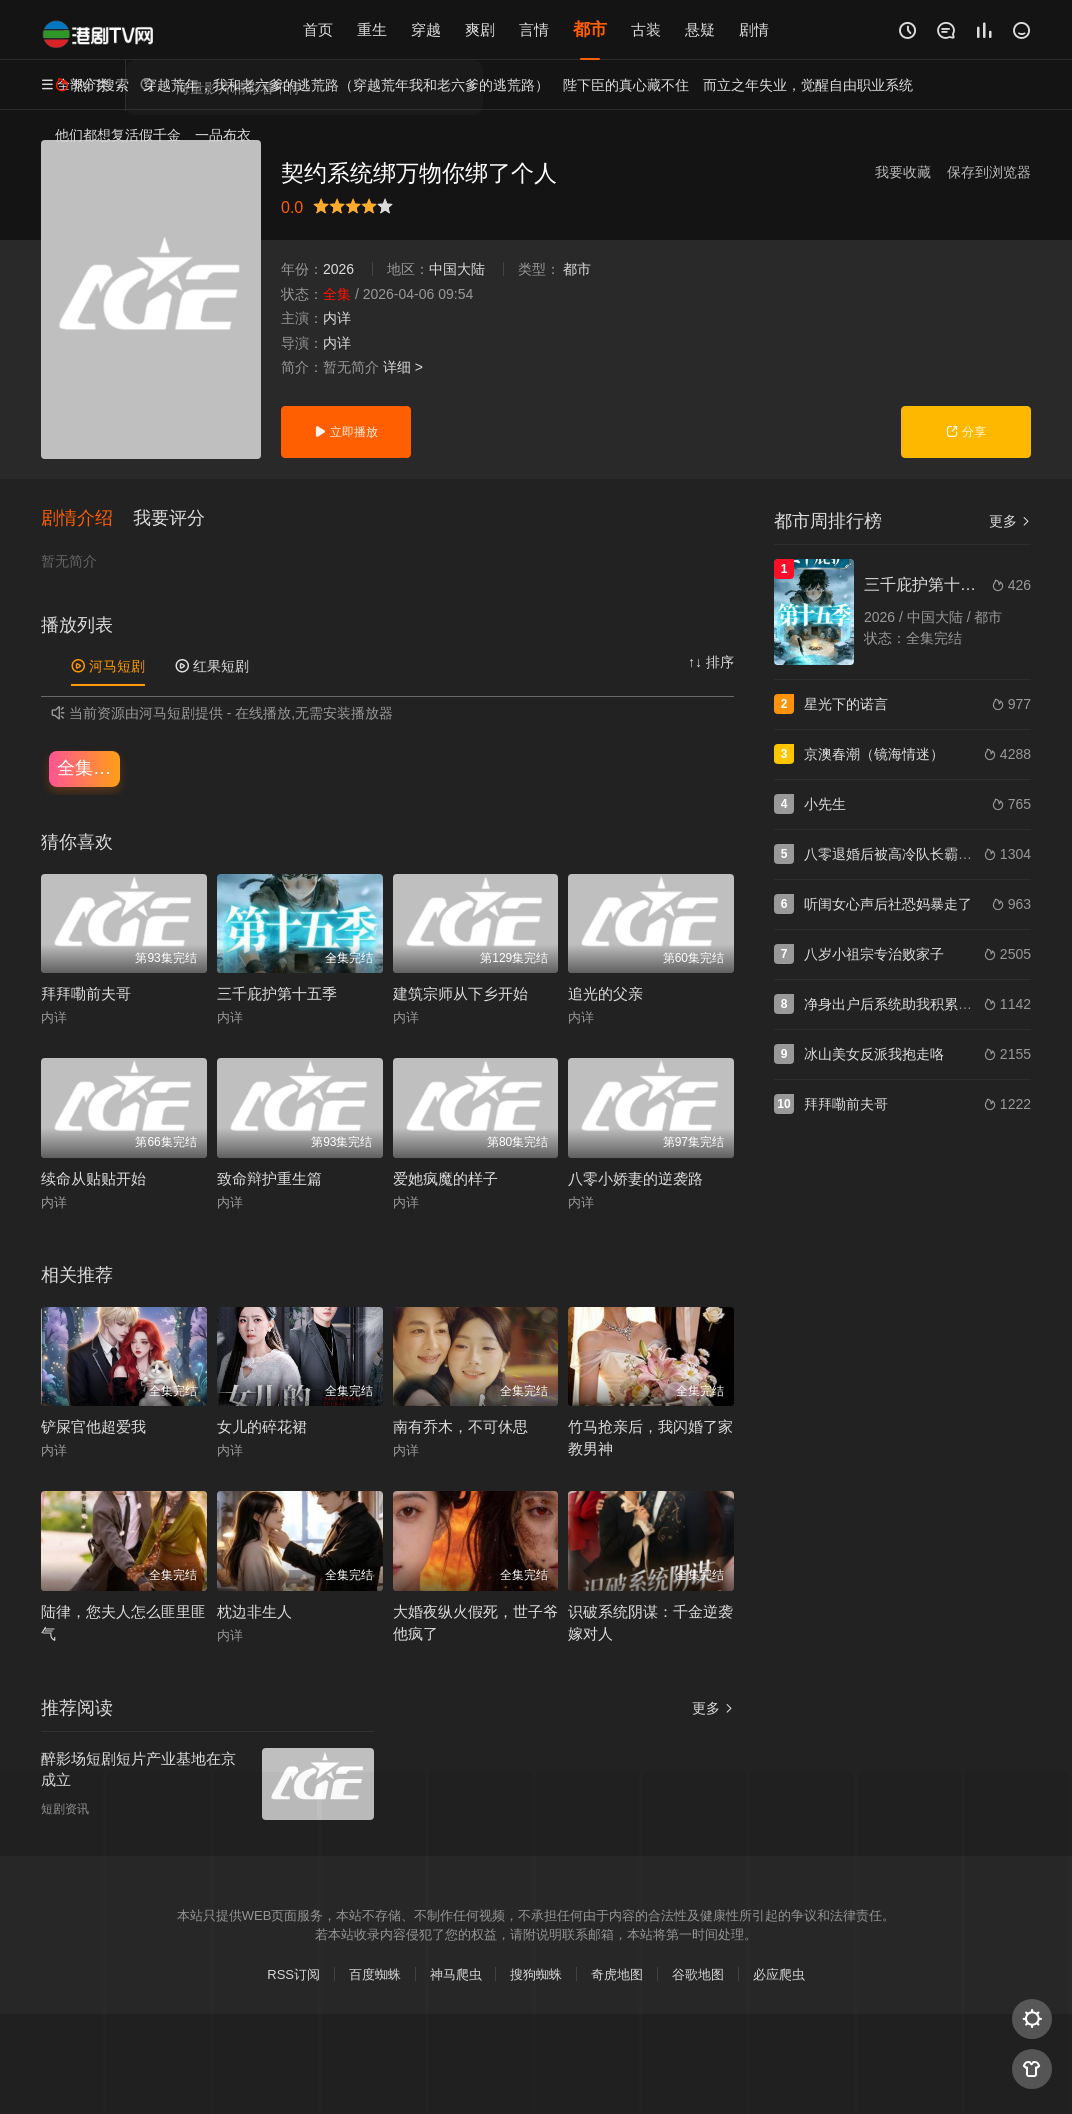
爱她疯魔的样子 (445, 1178)
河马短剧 (108, 666)
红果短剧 (212, 666)
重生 (372, 29)
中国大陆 (457, 269)
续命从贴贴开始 (93, 1178)
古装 (646, 29)
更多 (713, 1708)
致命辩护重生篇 (269, 1178)
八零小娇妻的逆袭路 (635, 1178)
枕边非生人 (254, 1611)
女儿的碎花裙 (262, 1426)
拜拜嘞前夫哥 (86, 993)
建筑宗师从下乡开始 (460, 993)
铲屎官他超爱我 (93, 1426)
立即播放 (345, 432)
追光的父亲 (605, 993)
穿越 (426, 29)
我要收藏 (903, 172)
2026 (338, 269)
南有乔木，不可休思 (460, 1426)
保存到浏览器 (989, 172)
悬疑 (700, 29)
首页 (318, 29)
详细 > (403, 367)
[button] (87, 519)
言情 (534, 29)
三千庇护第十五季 (277, 993)
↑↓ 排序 (711, 662)
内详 (337, 318)
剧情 (754, 29)
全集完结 (88, 768)
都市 (590, 29)
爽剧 (480, 29)
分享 (965, 432)
